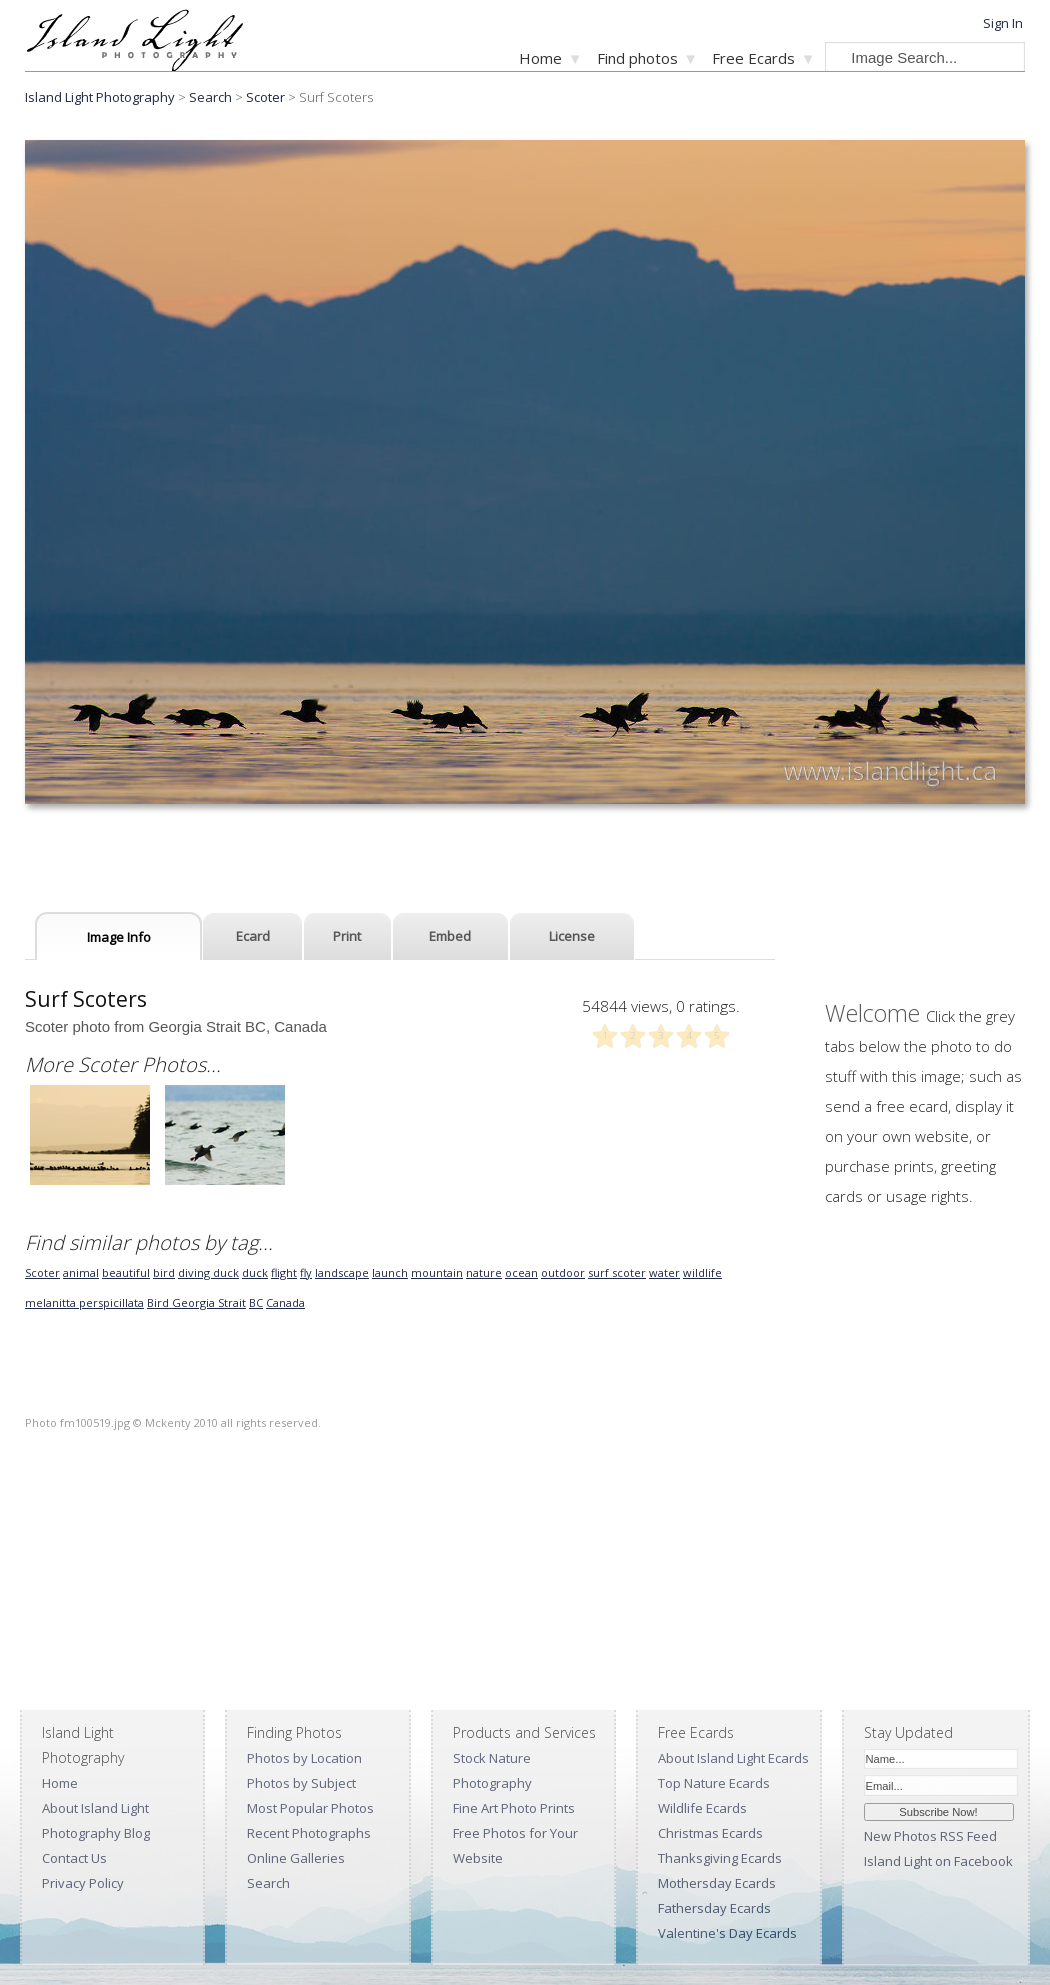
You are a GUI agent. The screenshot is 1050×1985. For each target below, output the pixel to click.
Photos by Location (304, 1758)
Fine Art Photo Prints (514, 1808)
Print (347, 936)
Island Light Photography (100, 97)
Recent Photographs (309, 1833)
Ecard (253, 936)
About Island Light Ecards (733, 1758)
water (664, 1272)
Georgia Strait (209, 1302)
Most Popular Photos (310, 1808)
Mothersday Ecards (717, 1883)
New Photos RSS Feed (930, 1836)
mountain (437, 1272)
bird (164, 1272)
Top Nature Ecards (714, 1783)
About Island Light (95, 1808)
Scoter (265, 97)
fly (306, 1272)
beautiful (126, 1272)
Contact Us (74, 1858)
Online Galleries (296, 1858)
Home (540, 58)
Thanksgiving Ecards (720, 1858)
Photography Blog (96, 1833)
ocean (521, 1272)
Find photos (637, 58)
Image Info (119, 937)
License (572, 936)
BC (256, 1302)
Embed (450, 936)
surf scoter (617, 1272)
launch (390, 1272)
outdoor (563, 1272)
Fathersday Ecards (714, 1908)
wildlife (702, 1272)
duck (255, 1272)
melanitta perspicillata (84, 1302)
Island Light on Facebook (938, 1861)
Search (268, 1883)
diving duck (208, 1272)
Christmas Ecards (710, 1833)
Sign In (1003, 23)
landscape (342, 1272)
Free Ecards (753, 58)
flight (284, 1272)
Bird (159, 1302)
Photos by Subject (301, 1783)
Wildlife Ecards (702, 1808)
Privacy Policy (83, 1883)
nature (484, 1272)
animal (81, 1272)
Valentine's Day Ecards (727, 1933)
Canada (285, 1302)
